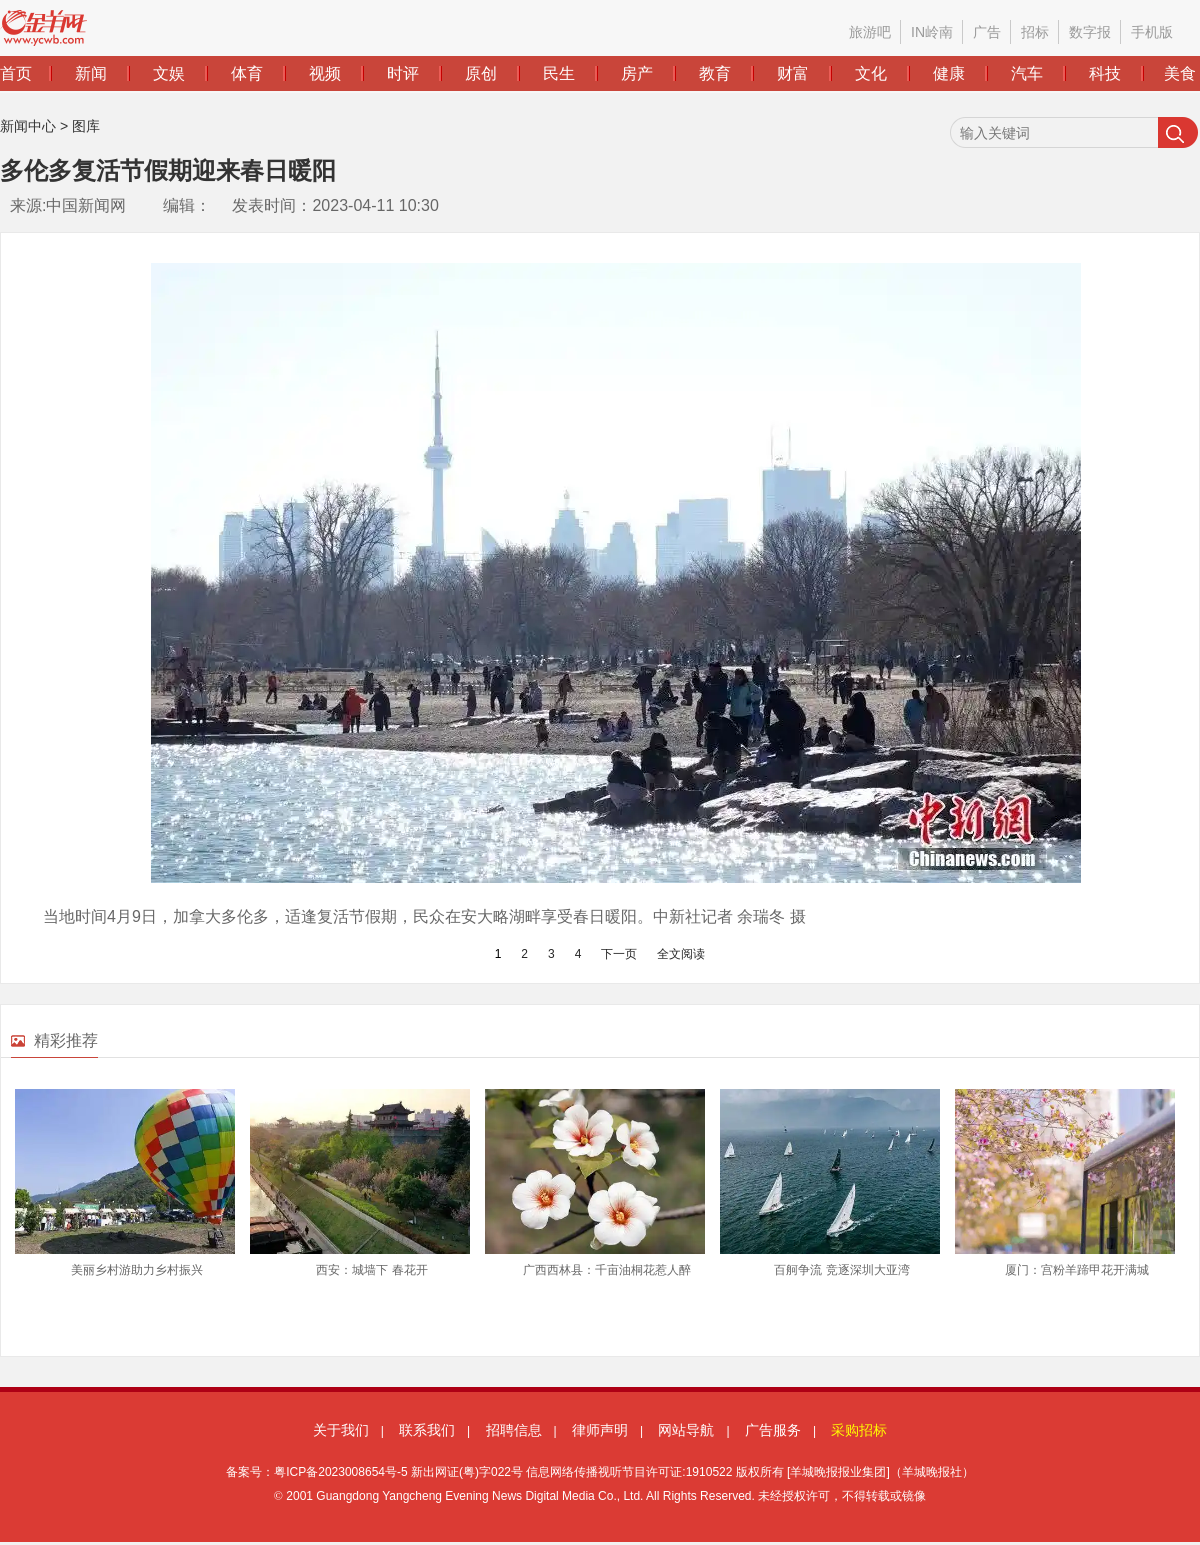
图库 (86, 126)
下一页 (619, 954)
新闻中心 (28, 126)
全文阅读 (681, 954)
